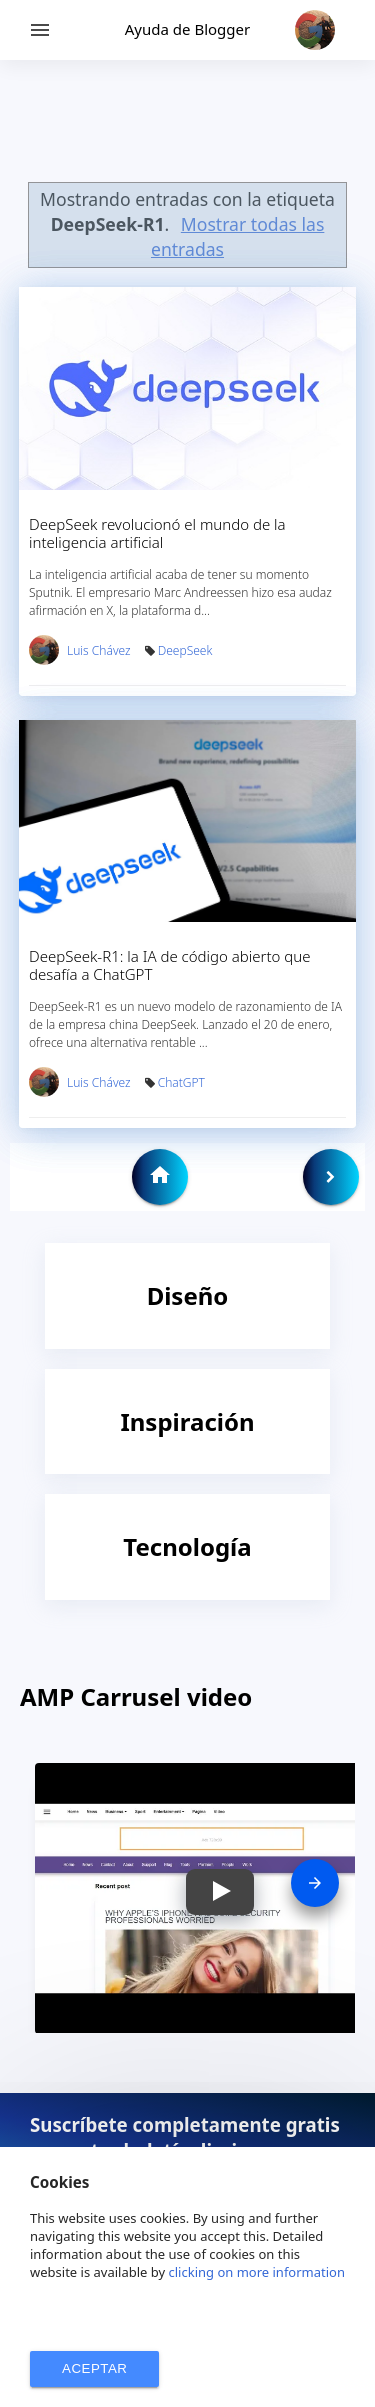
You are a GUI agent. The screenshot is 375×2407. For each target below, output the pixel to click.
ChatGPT (181, 1082)
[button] (220, 1892)
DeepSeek (185, 650)
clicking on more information (257, 2272)
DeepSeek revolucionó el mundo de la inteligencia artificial (157, 533)
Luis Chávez (99, 650)
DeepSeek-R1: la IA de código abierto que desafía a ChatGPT (170, 965)
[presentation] (315, 1883)
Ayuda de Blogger (187, 29)
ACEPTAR (94, 2368)
